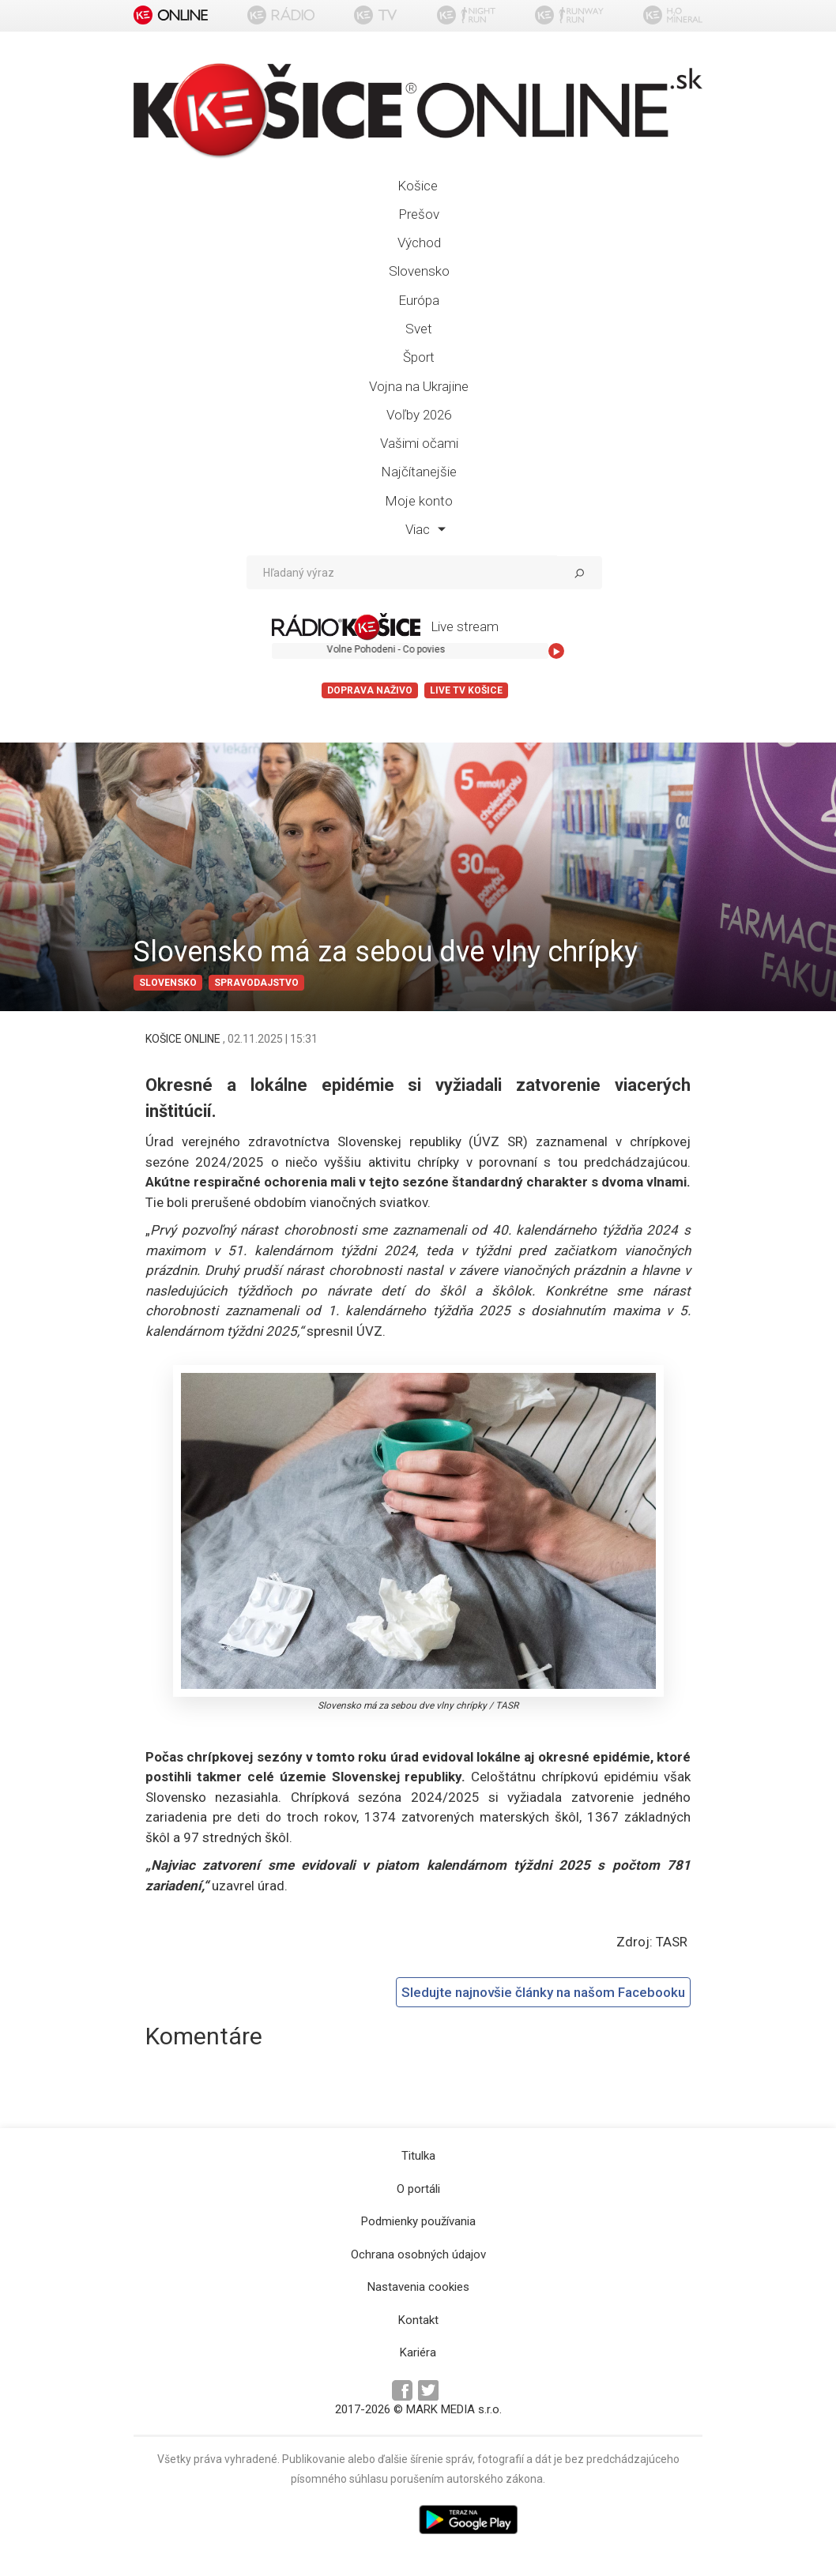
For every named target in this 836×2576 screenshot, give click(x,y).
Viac (425, 529)
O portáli (418, 2189)
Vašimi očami (419, 443)
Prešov (418, 214)
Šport (419, 357)
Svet (418, 329)
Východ (419, 242)
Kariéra (418, 2352)
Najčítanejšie (419, 471)
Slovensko (419, 271)
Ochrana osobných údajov (418, 2254)
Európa (418, 300)
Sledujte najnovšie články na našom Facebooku (543, 1992)
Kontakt (418, 2320)
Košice (417, 186)
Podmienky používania (418, 2221)
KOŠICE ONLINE (184, 1038)
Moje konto (419, 501)
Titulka (418, 2156)
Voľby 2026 (418, 415)
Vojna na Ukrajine (419, 386)
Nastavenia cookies (418, 2287)
